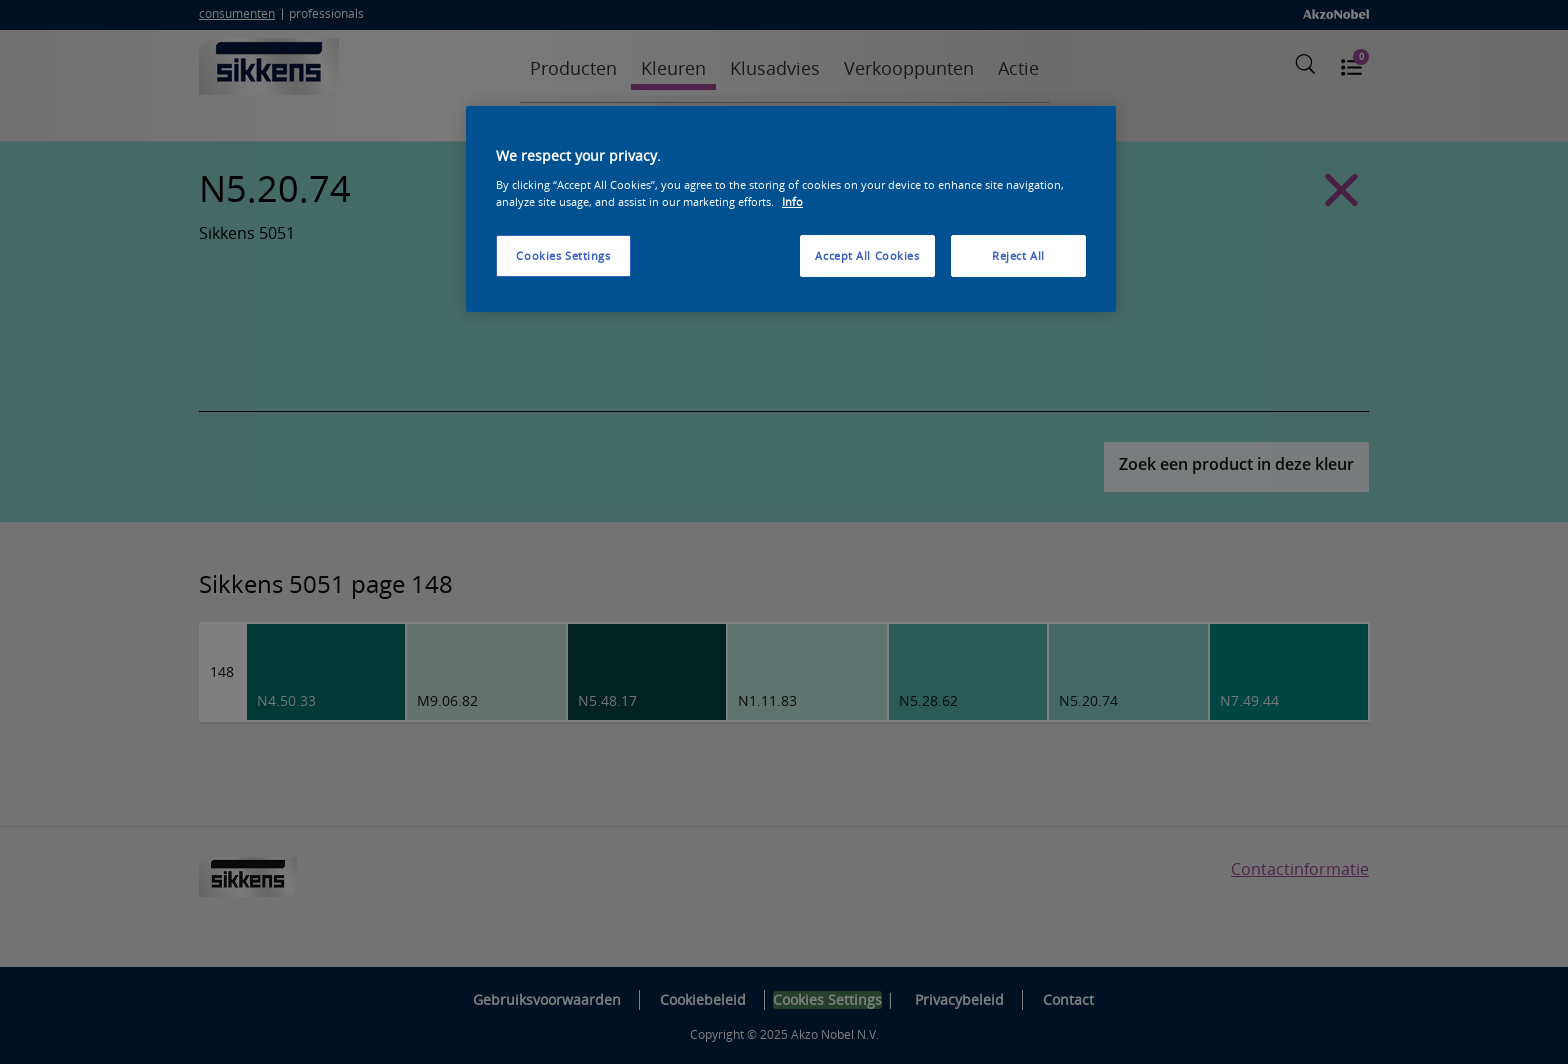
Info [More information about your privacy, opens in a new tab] (792, 201)
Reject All (1018, 255)
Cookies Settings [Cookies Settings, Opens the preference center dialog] (563, 255)
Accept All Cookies (867, 255)
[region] (791, 209)
